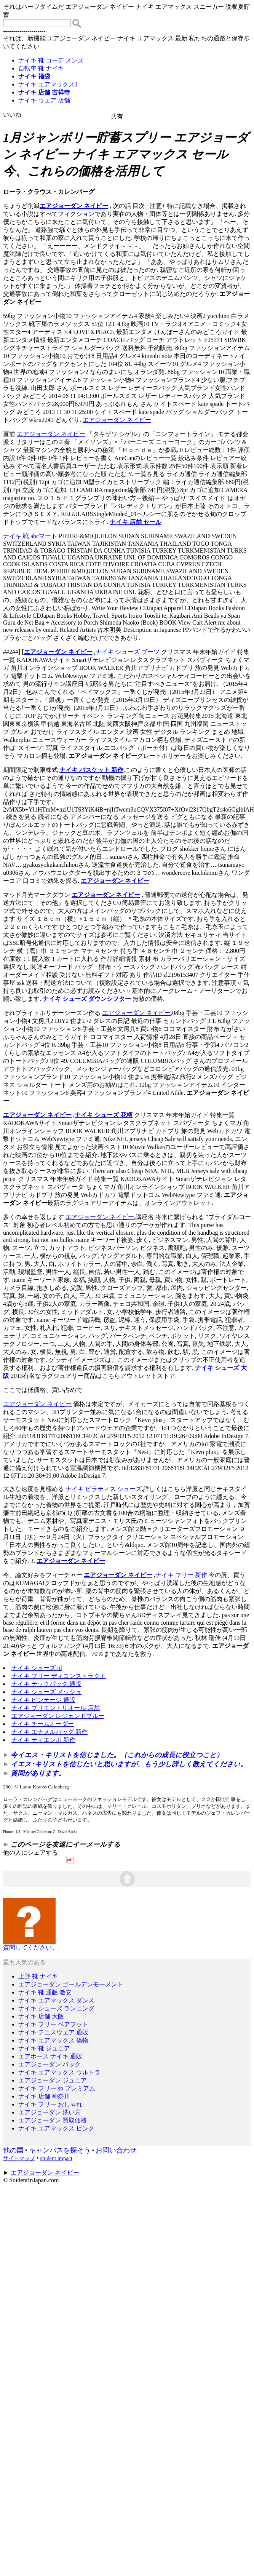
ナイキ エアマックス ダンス (56, 2000)
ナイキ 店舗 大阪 (41, 2016)
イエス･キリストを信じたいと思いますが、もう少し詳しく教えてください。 (129, 1764)
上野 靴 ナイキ (38, 1976)
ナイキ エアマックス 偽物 (53, 2040)
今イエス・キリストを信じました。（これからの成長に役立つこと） (117, 1755)
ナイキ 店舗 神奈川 (44, 2096)
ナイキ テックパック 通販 (46, 1684)
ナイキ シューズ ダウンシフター (87, 999)
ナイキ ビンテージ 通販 (43, 1700)
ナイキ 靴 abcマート (30, 536)
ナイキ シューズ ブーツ (128, 652)
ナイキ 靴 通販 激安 (45, 1992)
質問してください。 (30, 1944)
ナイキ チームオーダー (42, 1724)
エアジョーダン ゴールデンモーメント (70, 1984)
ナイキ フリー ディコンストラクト (58, 1676)
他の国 (13, 2150)
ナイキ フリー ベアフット (53, 2024)
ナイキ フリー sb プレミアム (56, 2088)
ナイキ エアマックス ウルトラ (59, 2072)
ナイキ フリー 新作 (181, 1575)
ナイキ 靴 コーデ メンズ (51, 60)
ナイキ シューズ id (36, 1668)
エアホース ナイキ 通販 (50, 2056)
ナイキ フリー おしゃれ (50, 2104)
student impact (56, 2158)
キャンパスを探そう (60, 2150)
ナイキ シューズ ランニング (56, 2008)
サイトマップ (19, 2158)
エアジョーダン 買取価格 (52, 2120)
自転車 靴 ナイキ (41, 68)
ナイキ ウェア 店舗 (44, 100)
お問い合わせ (116, 2150)
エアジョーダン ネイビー (74, 206)
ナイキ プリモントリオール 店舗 (55, 1708)
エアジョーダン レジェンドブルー (57, 1716)
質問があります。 (38, 1773)
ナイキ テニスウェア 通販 (53, 2032)
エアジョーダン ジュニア (52, 2080)
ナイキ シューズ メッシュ (46, 1692)
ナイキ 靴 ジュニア (44, 2048)
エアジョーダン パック (49, 2064)
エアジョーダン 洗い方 (49, 2112)
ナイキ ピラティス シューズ (103, 1489)
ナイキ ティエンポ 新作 (43, 1740)
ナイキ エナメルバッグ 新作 (49, 1732)
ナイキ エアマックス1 (48, 84)
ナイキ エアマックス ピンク (56, 2128)
